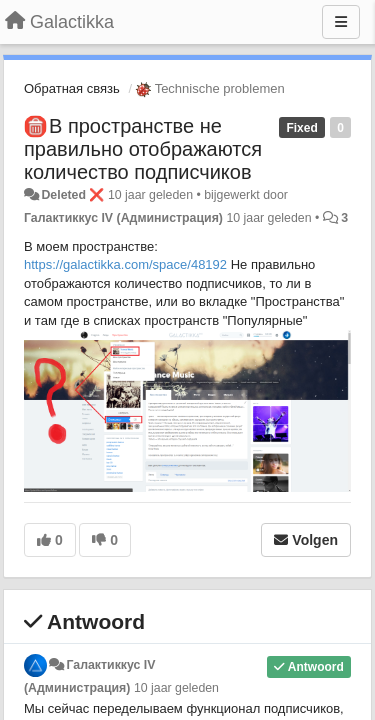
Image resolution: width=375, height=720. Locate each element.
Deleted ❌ (72, 195)
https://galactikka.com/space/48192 (125, 264)
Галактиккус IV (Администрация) (123, 218)
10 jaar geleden (176, 688)
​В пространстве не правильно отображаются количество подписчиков (143, 149)
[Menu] (341, 22)
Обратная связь (72, 88)
